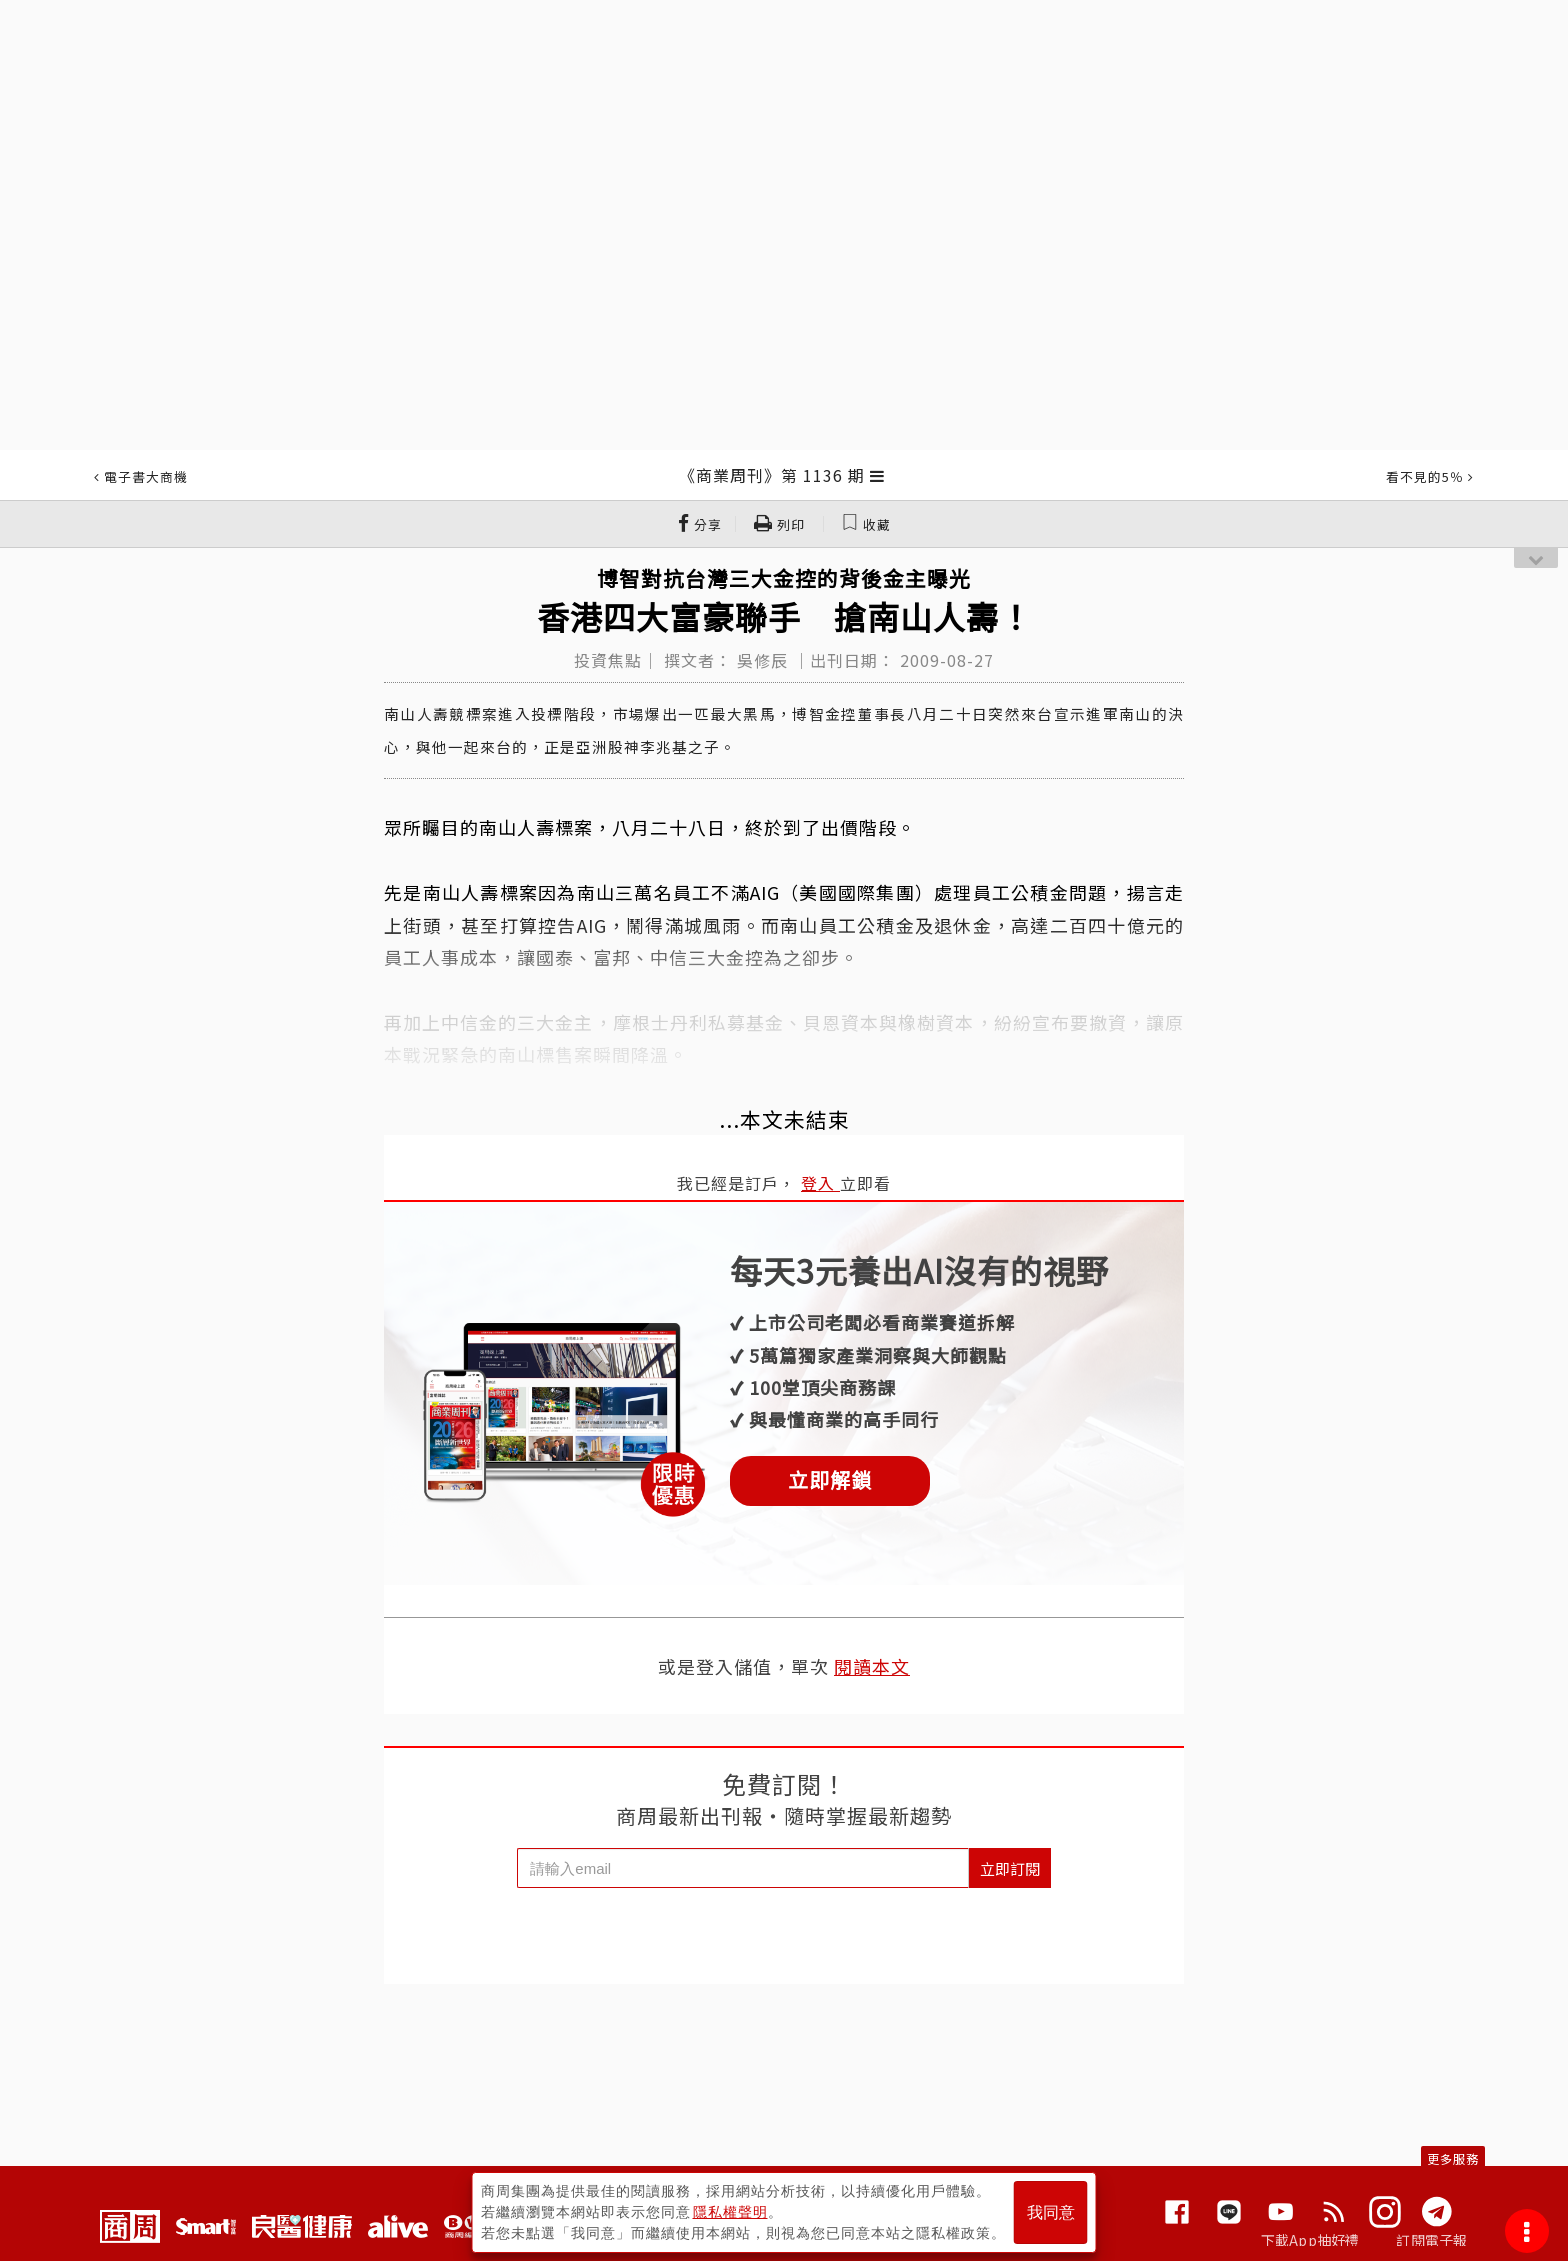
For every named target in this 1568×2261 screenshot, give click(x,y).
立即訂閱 (1010, 1868)
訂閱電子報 (1431, 2240)
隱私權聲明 (730, 2212)
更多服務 (1453, 2158)
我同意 (1051, 2212)
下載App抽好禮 (1310, 2240)
